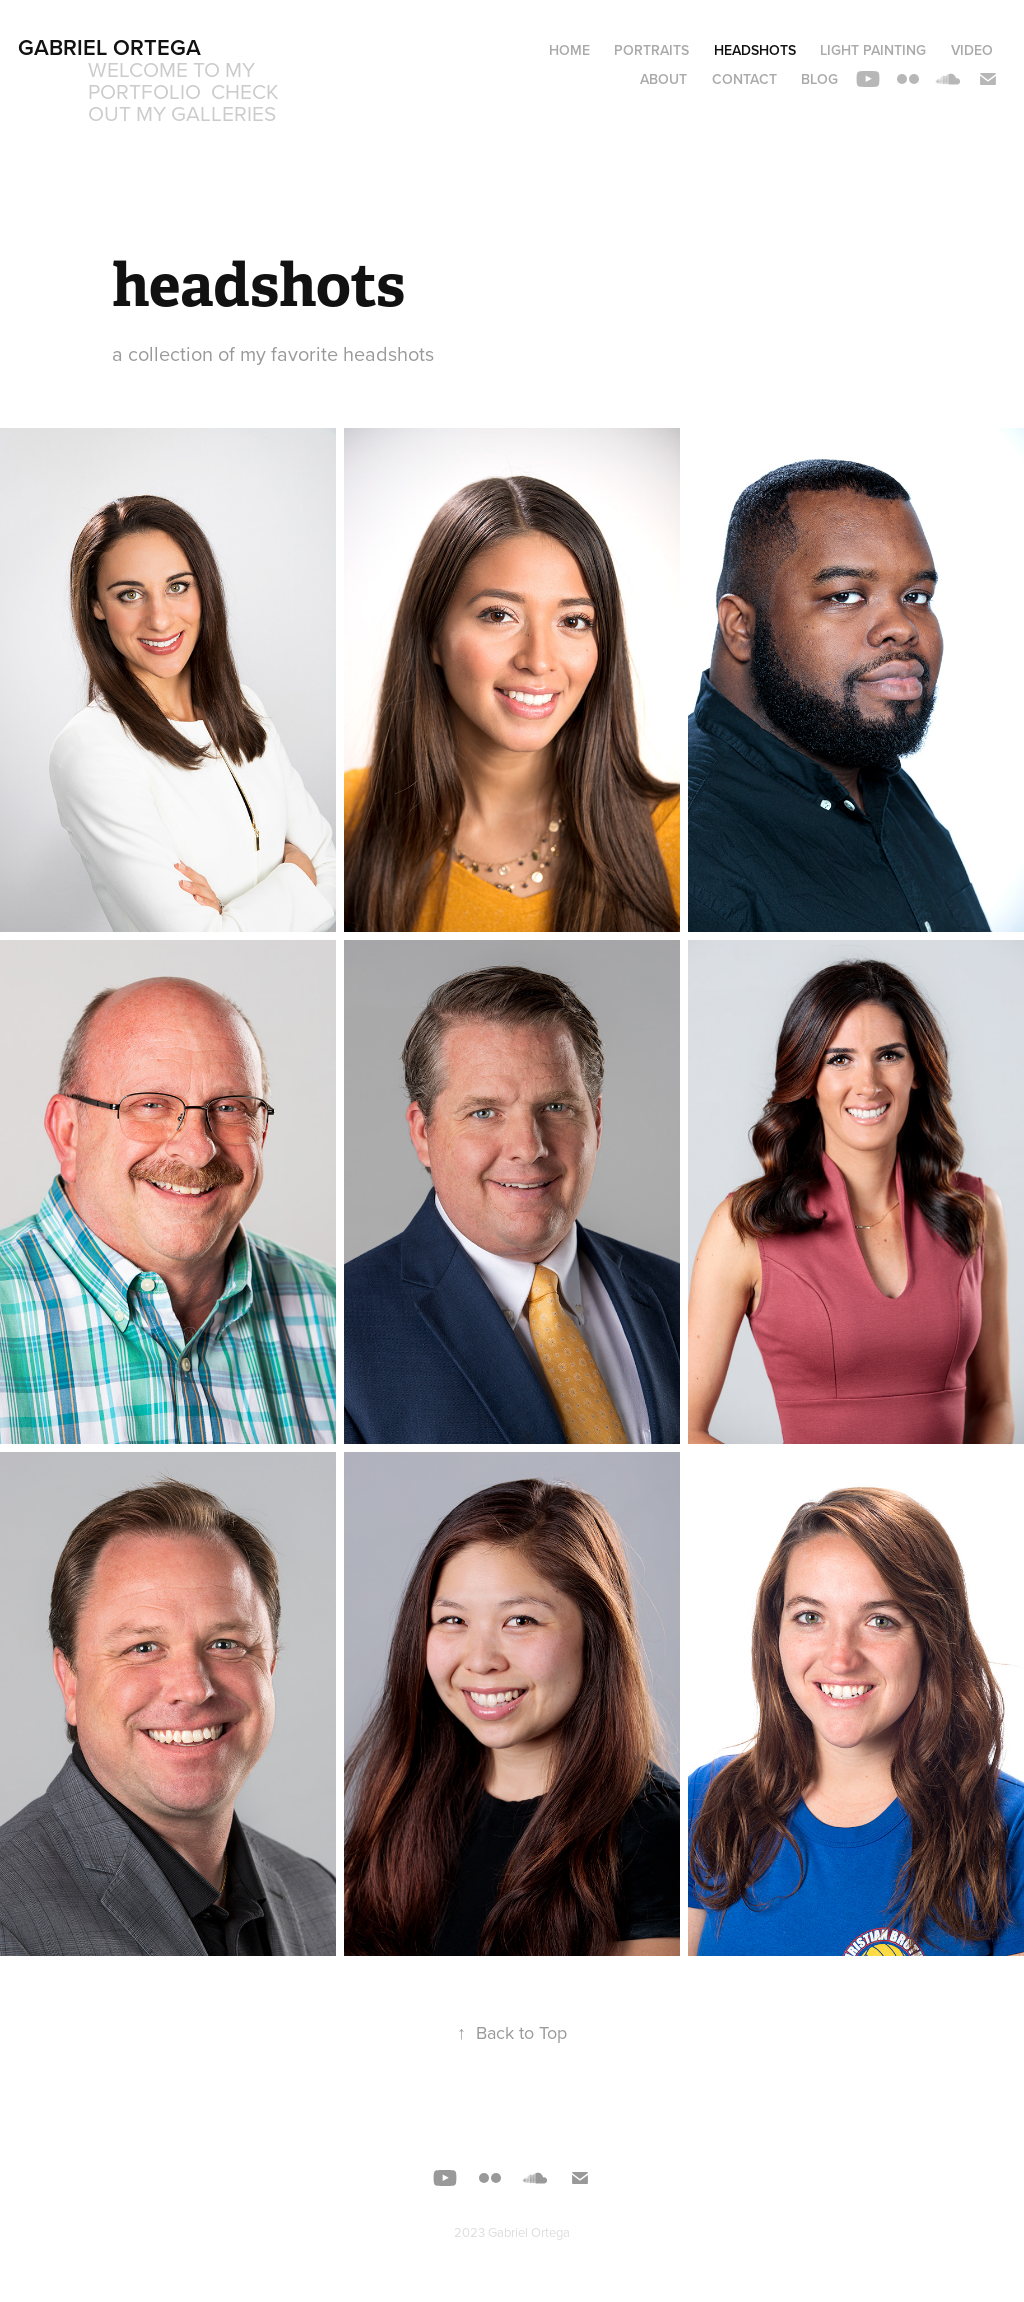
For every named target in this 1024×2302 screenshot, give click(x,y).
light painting (873, 50)
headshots (755, 50)
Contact (744, 79)
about (663, 79)
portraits (651, 50)
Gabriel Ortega (109, 47)
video (972, 50)
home (569, 50)
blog (819, 79)
